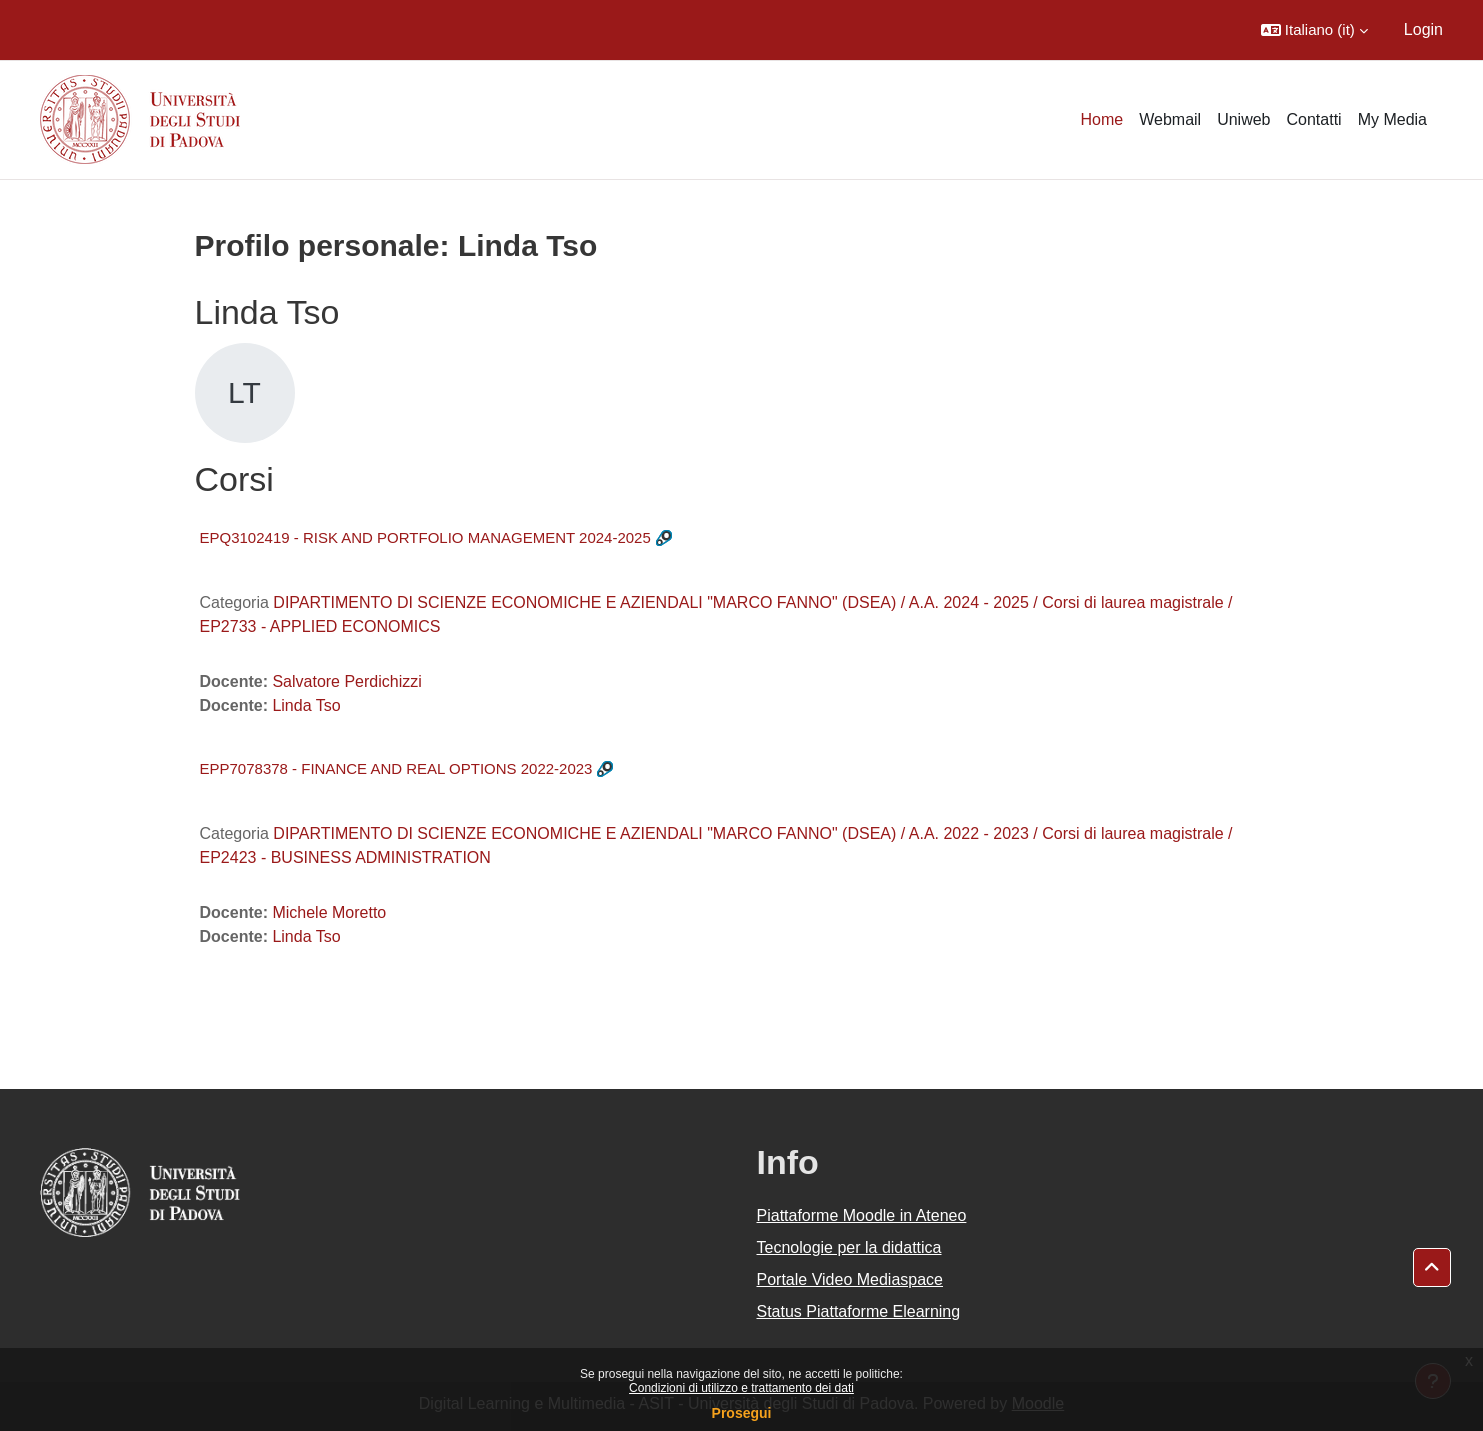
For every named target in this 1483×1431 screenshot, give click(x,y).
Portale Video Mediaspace (850, 1279)
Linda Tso (306, 705)
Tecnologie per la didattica (849, 1247)
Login (1423, 29)
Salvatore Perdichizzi (346, 681)
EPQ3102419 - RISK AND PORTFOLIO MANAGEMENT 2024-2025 (425, 537)
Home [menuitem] (1102, 119)
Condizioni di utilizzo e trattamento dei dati (741, 1388)
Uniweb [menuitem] (1243, 119)
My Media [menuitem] (1392, 119)
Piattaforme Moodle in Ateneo (862, 1215)
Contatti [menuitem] (1314, 119)
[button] (1314, 30)
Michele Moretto (329, 912)
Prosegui (742, 1413)
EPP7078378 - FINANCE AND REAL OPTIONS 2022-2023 (396, 768)
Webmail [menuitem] (1170, 119)
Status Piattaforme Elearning (859, 1311)
